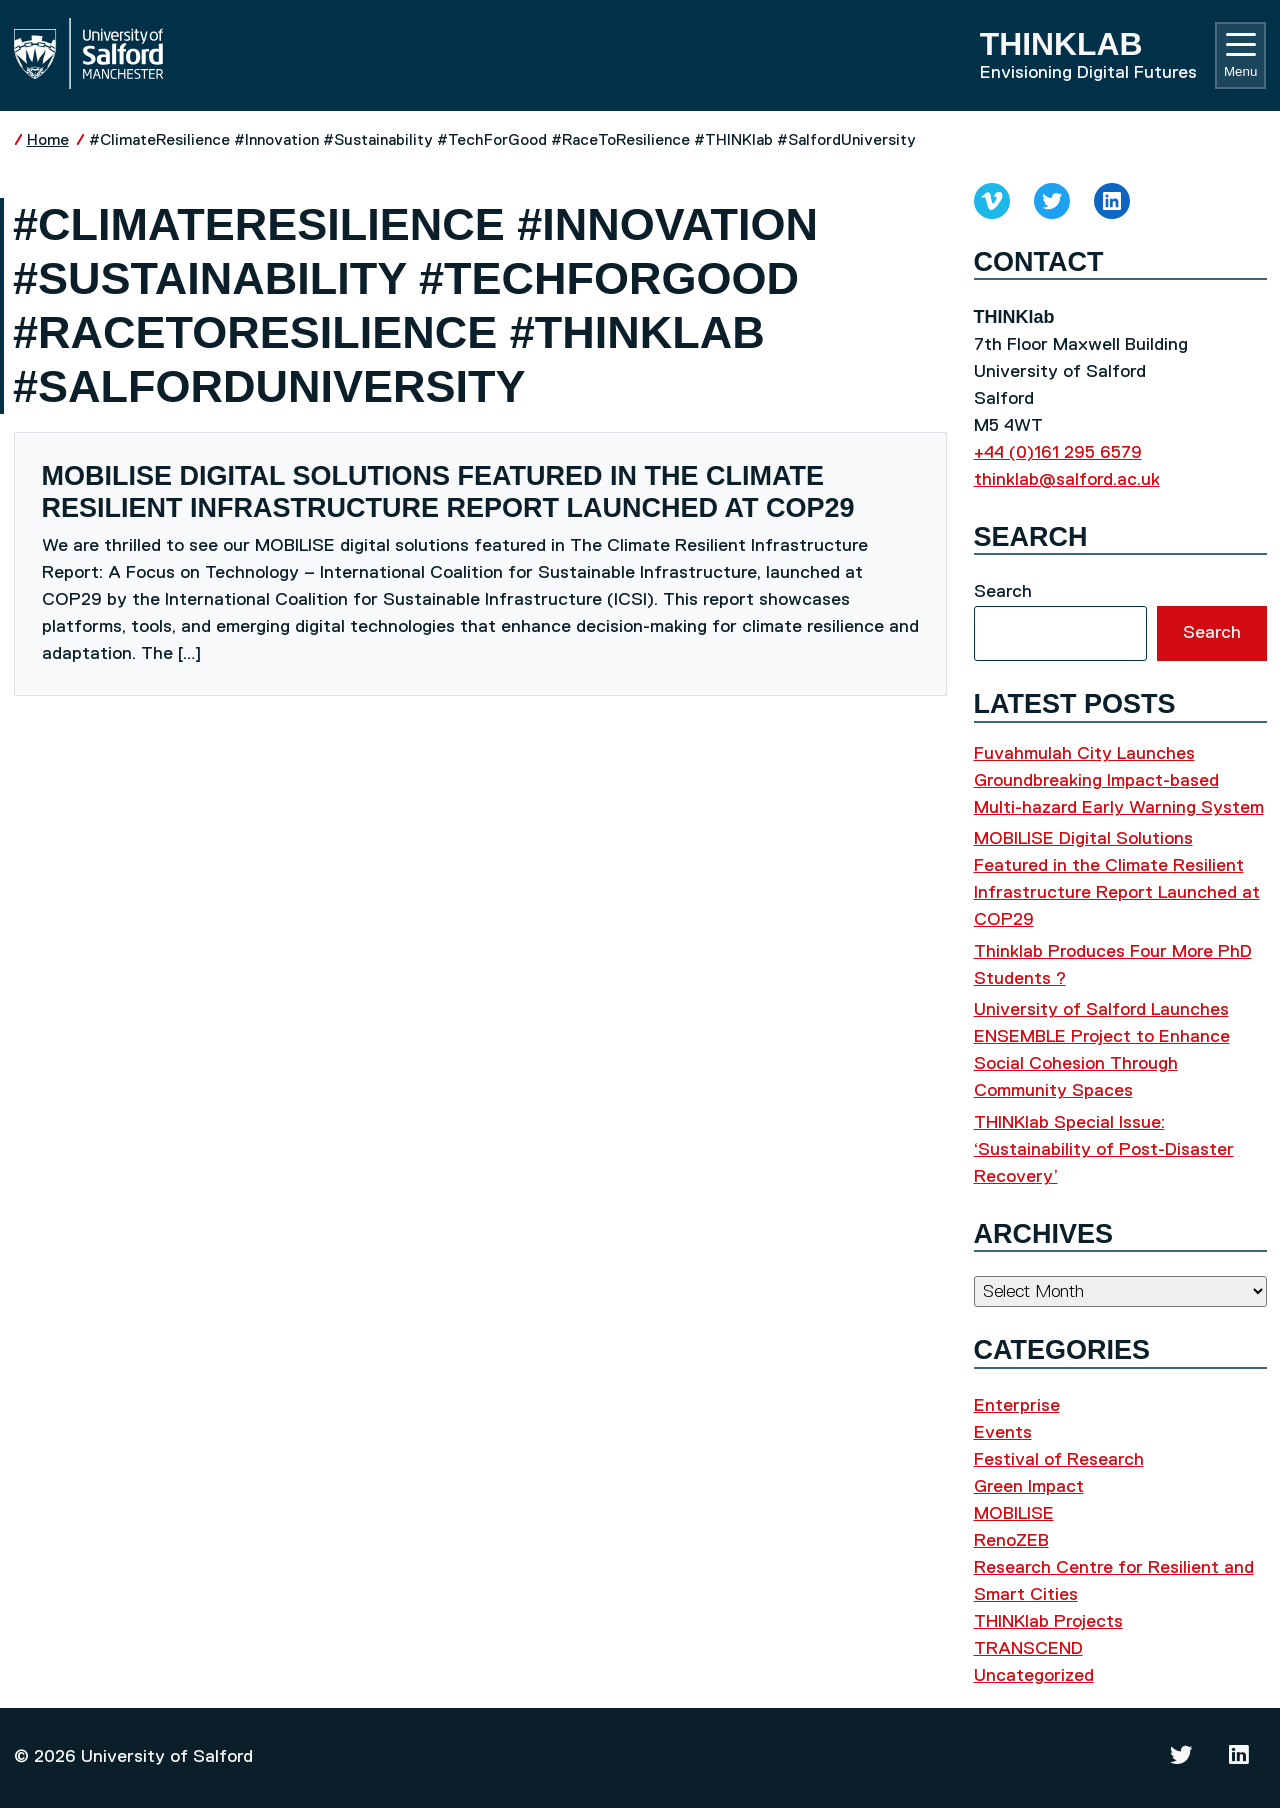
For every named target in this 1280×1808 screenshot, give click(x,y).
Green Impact (1029, 1487)
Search (1003, 592)
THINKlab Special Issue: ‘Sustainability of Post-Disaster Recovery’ (1104, 1150)
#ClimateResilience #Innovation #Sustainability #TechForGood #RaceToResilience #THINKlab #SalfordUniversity (502, 140)
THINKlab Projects (1048, 1622)
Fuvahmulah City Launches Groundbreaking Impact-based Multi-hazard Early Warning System (1119, 781)
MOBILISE (1014, 1514)
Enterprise (1017, 1406)
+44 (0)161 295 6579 (1058, 453)
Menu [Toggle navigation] (1240, 56)
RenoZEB (1011, 1541)
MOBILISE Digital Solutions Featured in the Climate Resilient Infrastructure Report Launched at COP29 (448, 492)
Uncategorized (1034, 1676)
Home (48, 140)
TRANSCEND (1028, 1649)
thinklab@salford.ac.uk (1067, 480)
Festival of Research (1059, 1460)
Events (1003, 1433)
